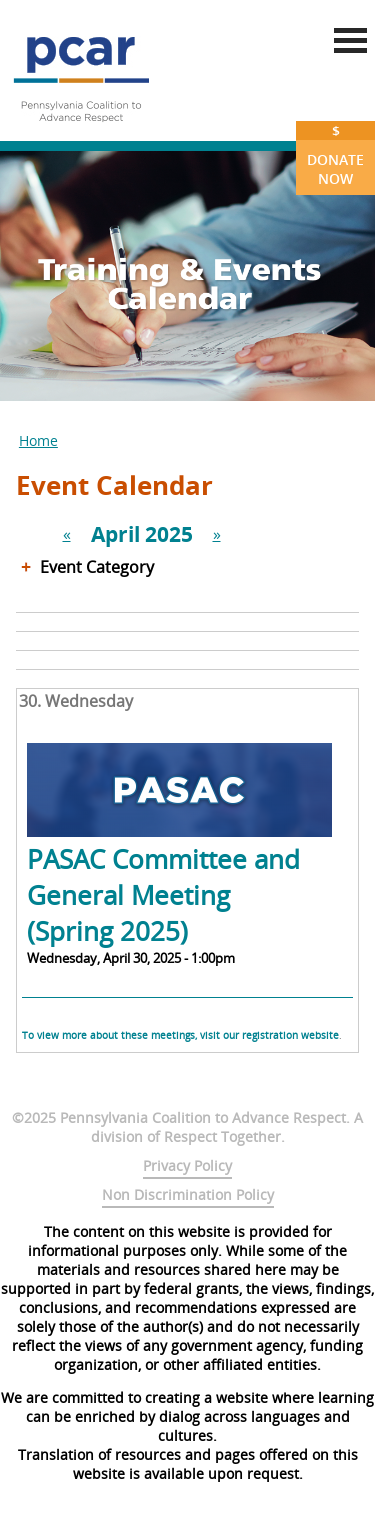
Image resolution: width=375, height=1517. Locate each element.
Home (38, 440)
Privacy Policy (187, 1165)
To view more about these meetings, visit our (132, 1035)
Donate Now (335, 154)
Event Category (97, 567)
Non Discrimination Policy (188, 1194)
